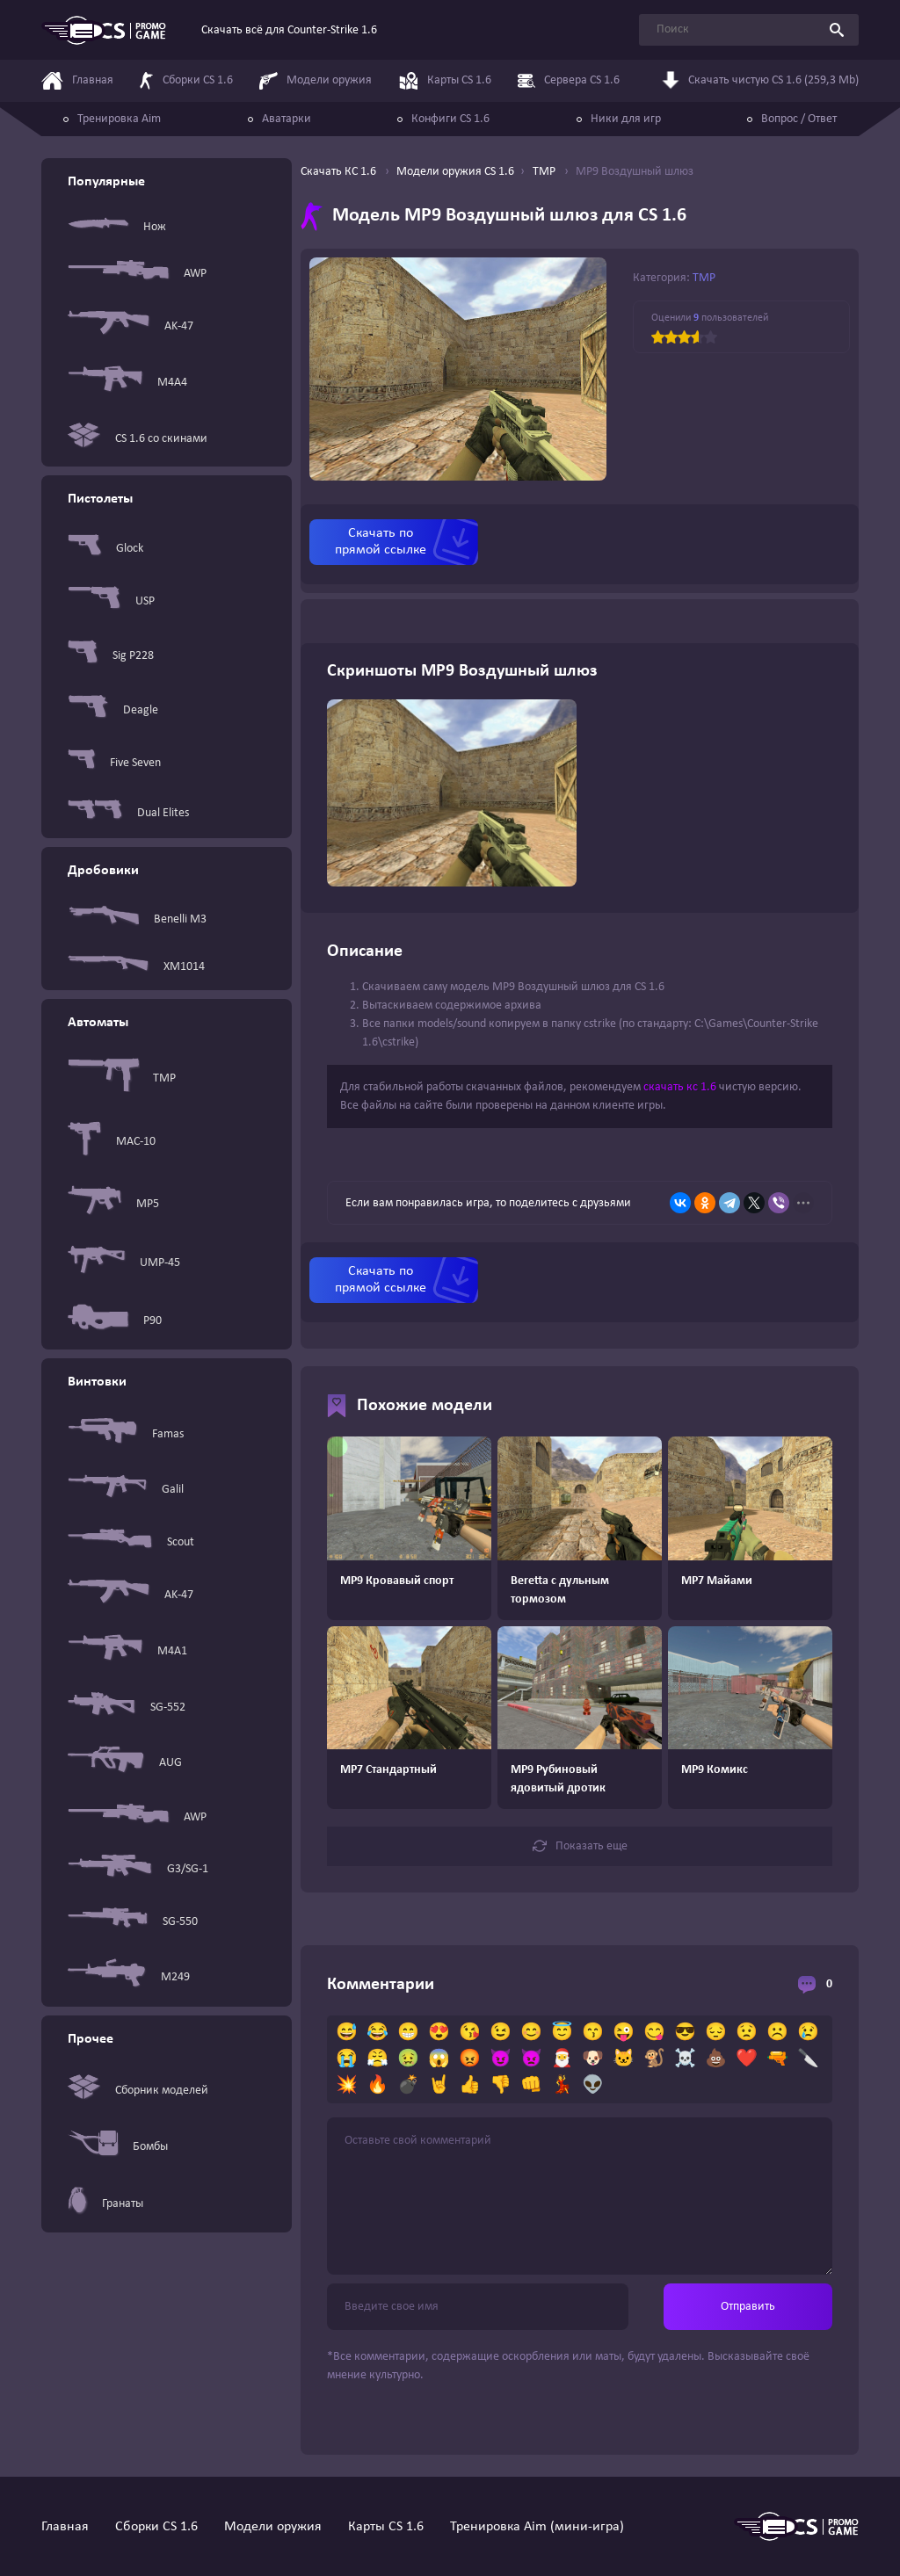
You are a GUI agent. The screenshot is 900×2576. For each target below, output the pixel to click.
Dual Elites (128, 813)
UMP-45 (124, 1263)
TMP (122, 1078)
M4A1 (127, 1651)
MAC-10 (112, 1141)
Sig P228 (111, 655)
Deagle (113, 710)
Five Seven (114, 763)
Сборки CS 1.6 (156, 2527)
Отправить (748, 2306)
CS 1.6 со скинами (137, 439)
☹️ (777, 2033)
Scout (131, 1542)
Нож (117, 226)
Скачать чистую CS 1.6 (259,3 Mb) (760, 79)
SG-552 (126, 1707)
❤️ (747, 2059)
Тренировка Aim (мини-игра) (537, 2527)
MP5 (113, 1203)
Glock (105, 548)
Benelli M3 (137, 919)
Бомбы (118, 2146)
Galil (126, 1489)
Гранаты (105, 2203)
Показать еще (580, 1846)
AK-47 (130, 326)
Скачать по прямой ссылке (380, 541)
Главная (65, 2527)
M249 (129, 1976)
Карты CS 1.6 (386, 2527)
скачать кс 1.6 (679, 1087)
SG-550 (133, 1921)
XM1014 (136, 967)
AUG (125, 1763)
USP (111, 601)
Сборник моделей (138, 2090)
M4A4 (127, 382)
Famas (126, 1434)
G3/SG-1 (138, 1869)
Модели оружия (273, 2527)
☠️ (685, 2059)
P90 (115, 1321)
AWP (137, 273)
